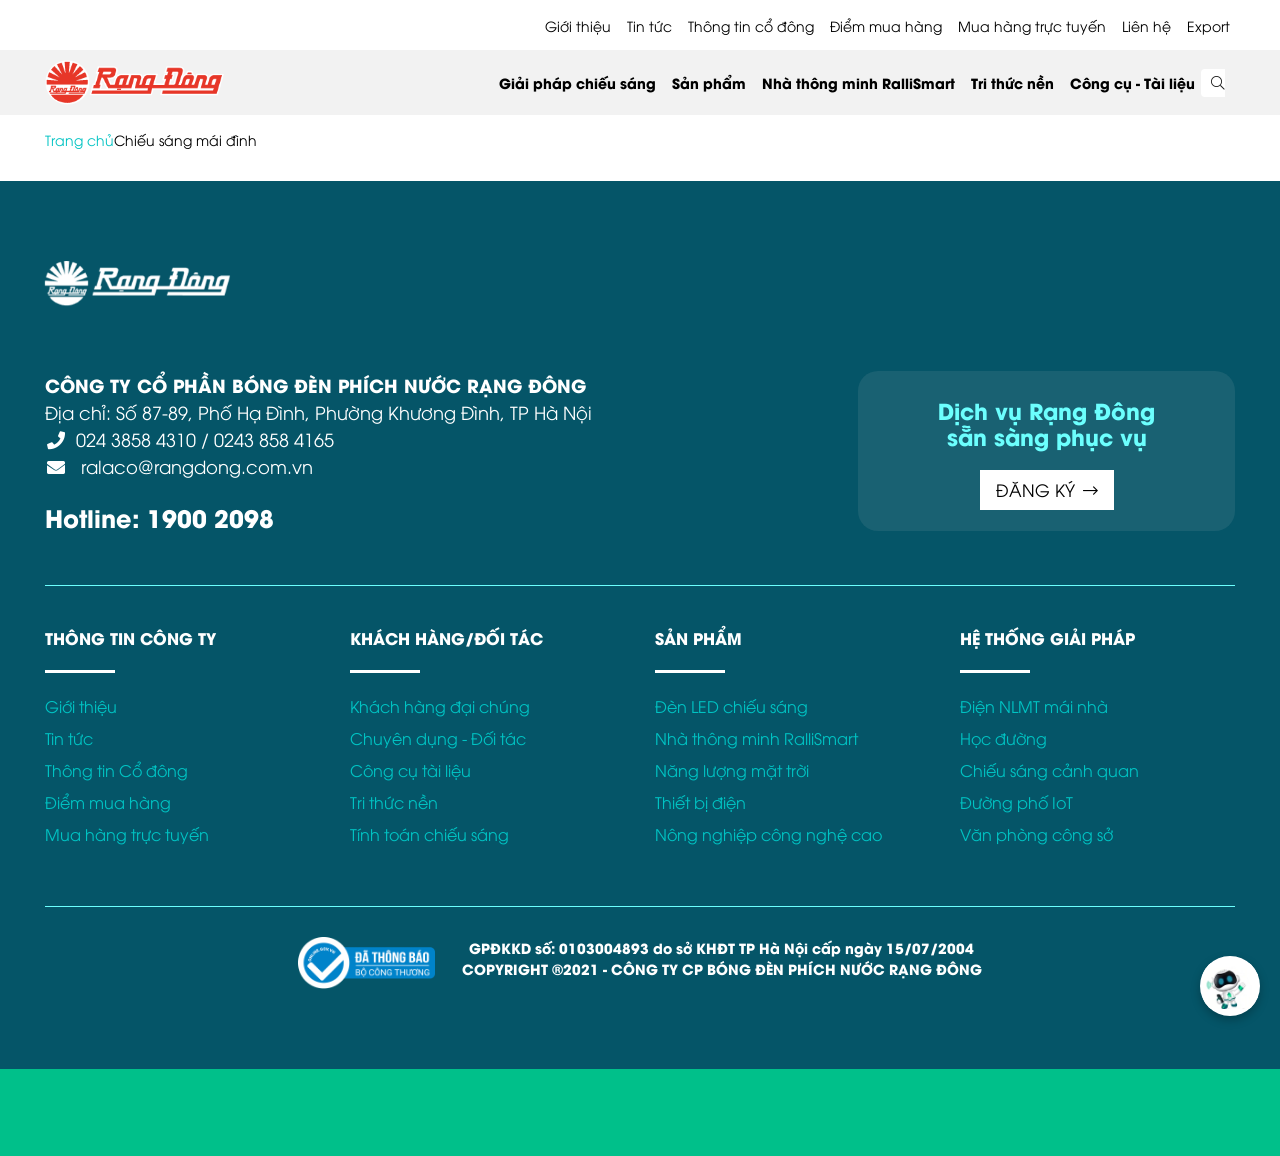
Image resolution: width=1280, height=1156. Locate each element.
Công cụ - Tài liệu (1132, 82)
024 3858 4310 (136, 438)
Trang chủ (79, 139)
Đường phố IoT (1016, 802)
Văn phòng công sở (1036, 834)
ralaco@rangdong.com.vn (194, 465)
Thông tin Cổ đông (116, 770)
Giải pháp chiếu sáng (577, 82)
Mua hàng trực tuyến (1032, 25)
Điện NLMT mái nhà (1034, 706)
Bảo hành (843, 272)
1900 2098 (210, 516)
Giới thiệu (578, 25)
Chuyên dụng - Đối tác (438, 738)
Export (1208, 25)
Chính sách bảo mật (554, 272)
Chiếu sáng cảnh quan (1049, 770)
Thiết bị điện (700, 802)
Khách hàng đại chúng (440, 706)
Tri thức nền (1012, 82)
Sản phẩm (709, 82)
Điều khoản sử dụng (390, 272)
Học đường (1003, 738)
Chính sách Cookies (718, 272)
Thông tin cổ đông (751, 25)
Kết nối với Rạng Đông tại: (989, 272)
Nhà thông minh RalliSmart (858, 82)
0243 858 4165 (274, 438)
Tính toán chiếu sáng (429, 834)
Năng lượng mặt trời (732, 770)
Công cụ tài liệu (410, 770)
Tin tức (649, 25)
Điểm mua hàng (886, 25)
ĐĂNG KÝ (1047, 489)
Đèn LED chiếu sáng (731, 706)
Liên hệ (1146, 25)
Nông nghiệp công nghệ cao (768, 834)
